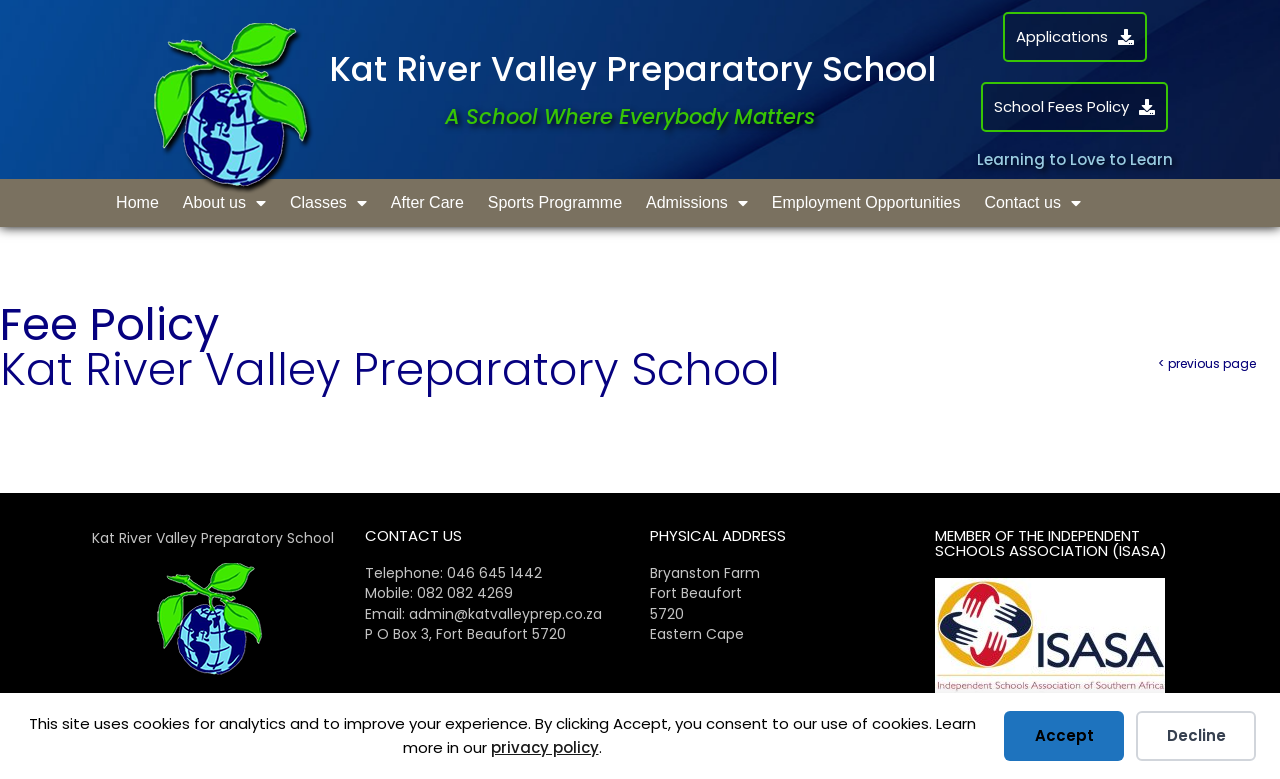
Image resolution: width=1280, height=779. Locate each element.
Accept (1064, 735)
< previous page (1207, 363)
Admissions (697, 203)
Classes (328, 203)
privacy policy (545, 747)
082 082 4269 (465, 593)
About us (224, 203)
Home (137, 202)
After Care (427, 202)
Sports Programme (555, 202)
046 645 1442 (494, 573)
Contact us (1032, 203)
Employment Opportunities (866, 202)
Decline (1196, 735)
